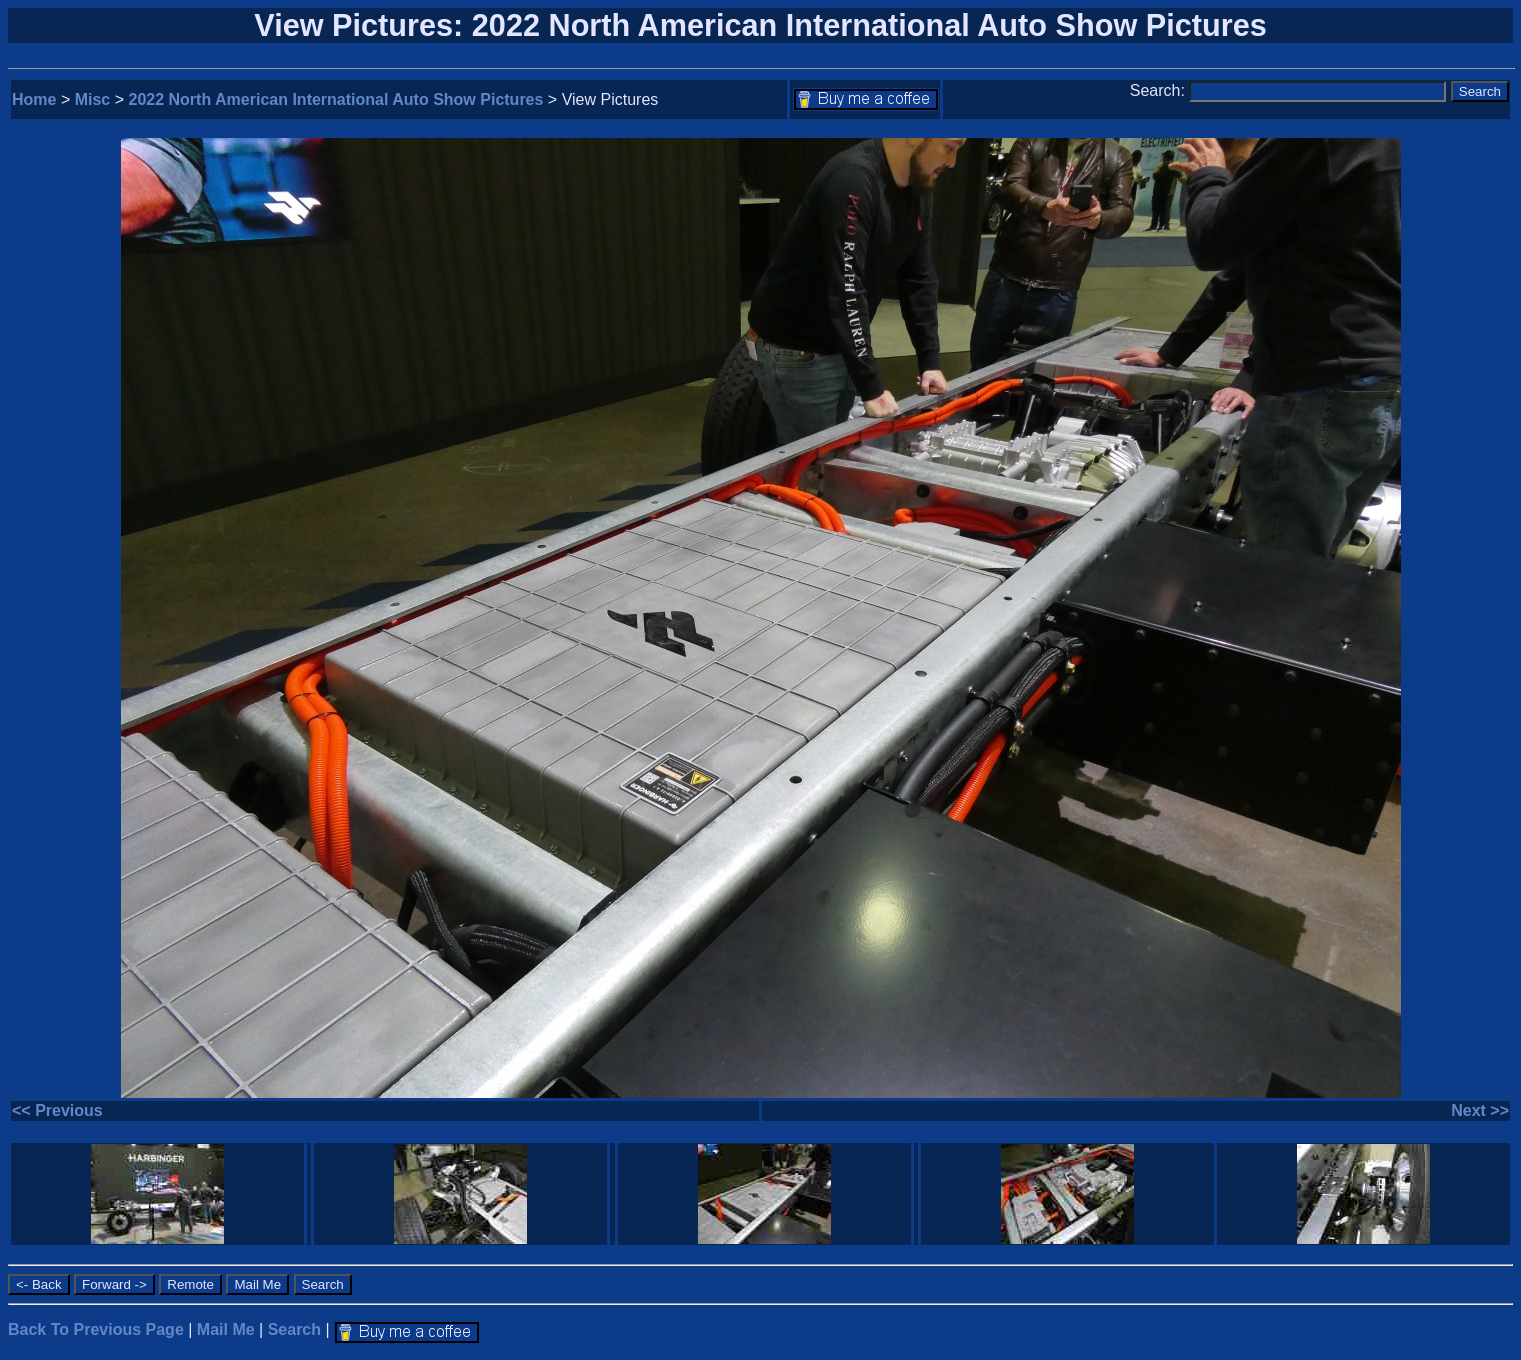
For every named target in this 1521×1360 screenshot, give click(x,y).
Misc (93, 99)
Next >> (1480, 1110)
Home (34, 99)
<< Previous (57, 1110)
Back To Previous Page (96, 1329)
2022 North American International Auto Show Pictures (336, 99)
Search (294, 1329)
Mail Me (226, 1329)
